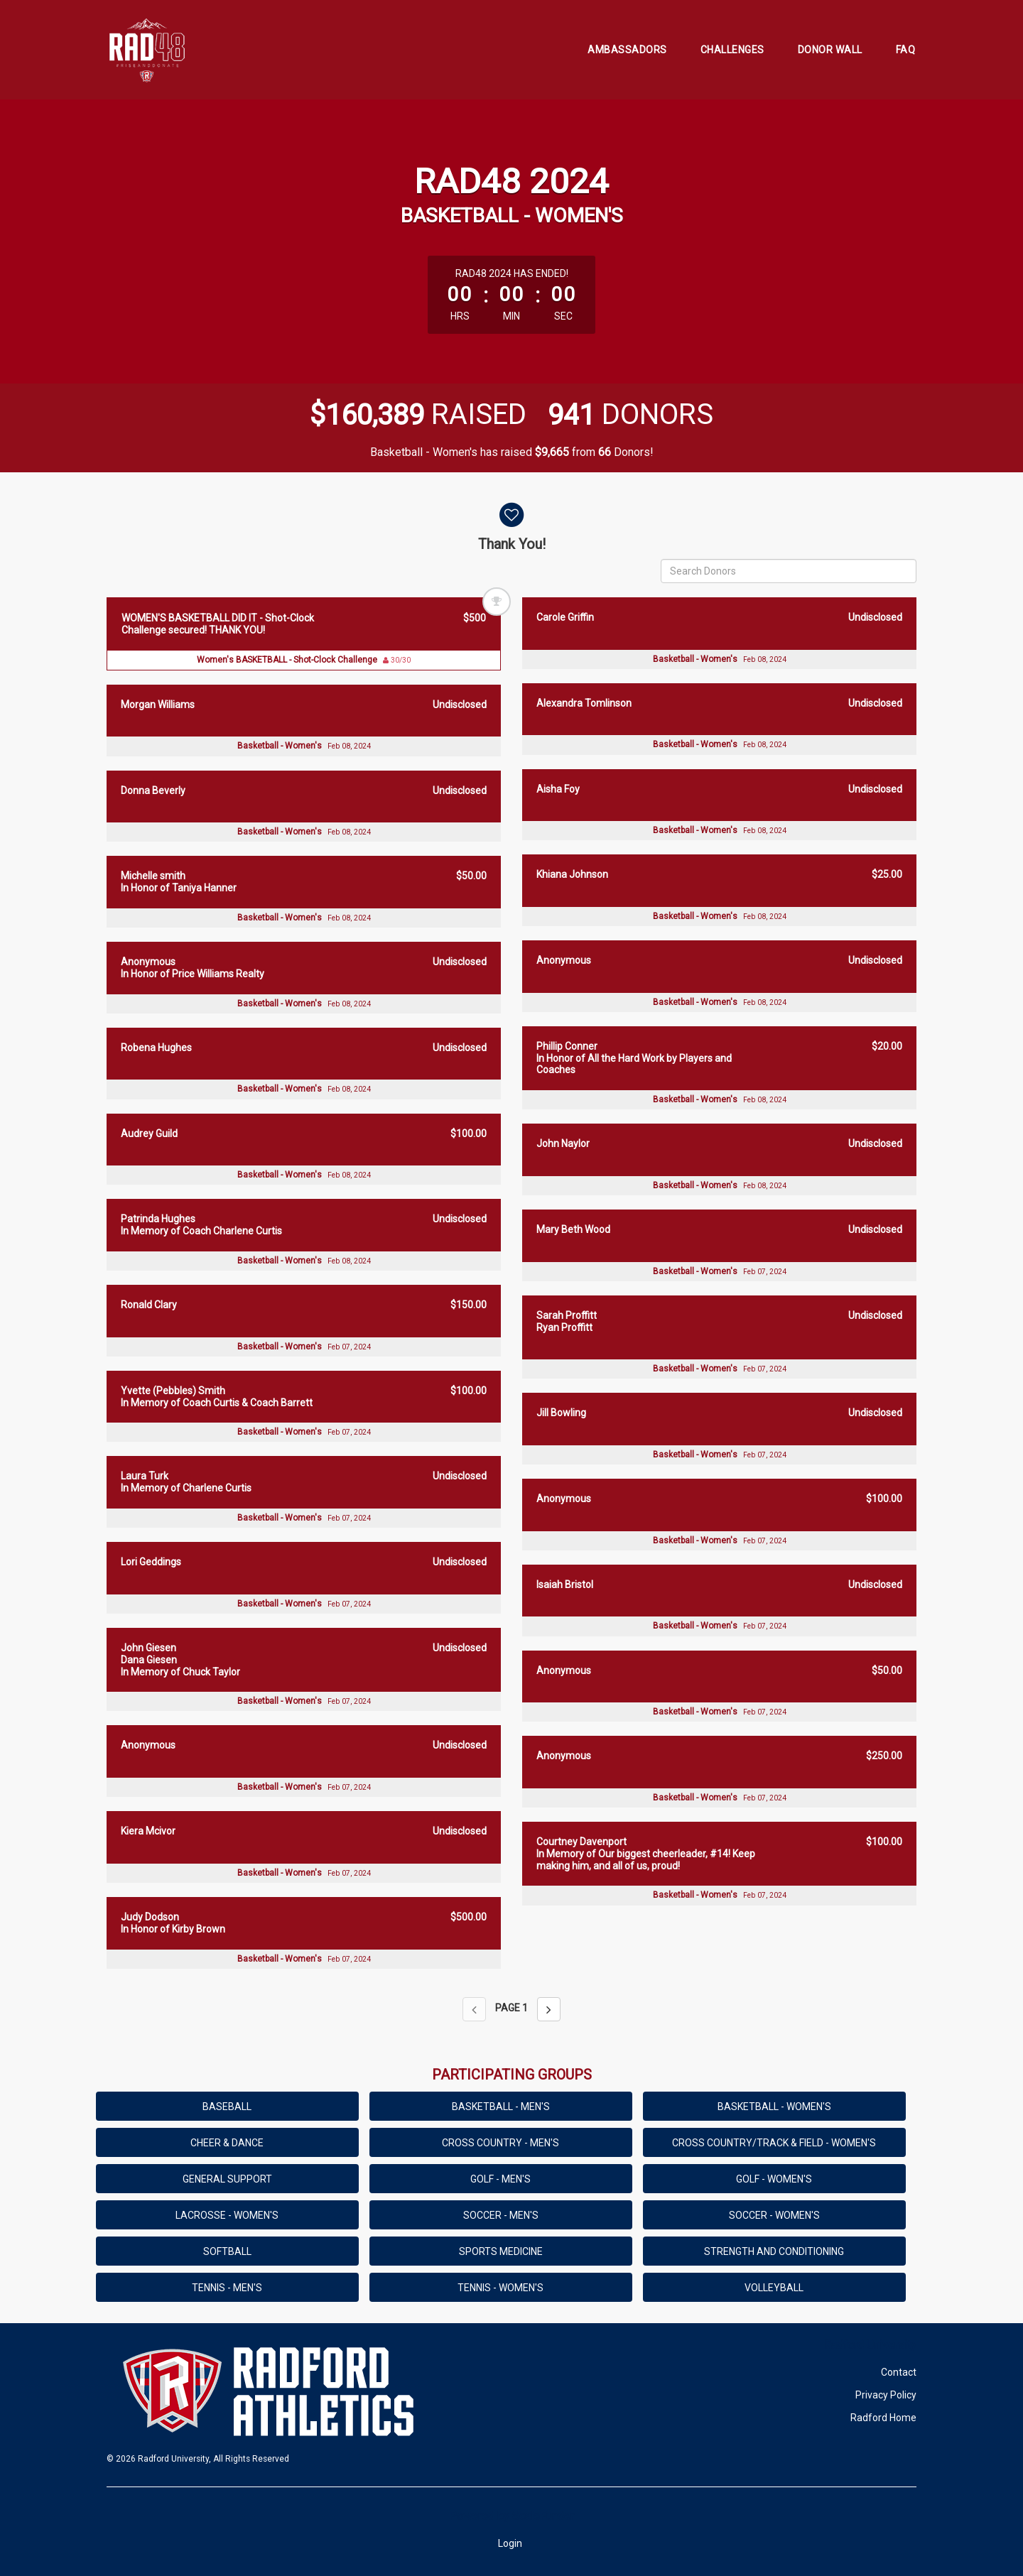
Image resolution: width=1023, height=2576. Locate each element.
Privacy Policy (885, 2395)
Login (510, 2543)
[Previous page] (474, 2009)
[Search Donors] (788, 571)
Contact (898, 2372)
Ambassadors (627, 49)
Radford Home (883, 2417)
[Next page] (549, 2009)
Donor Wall (830, 49)
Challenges (732, 49)
